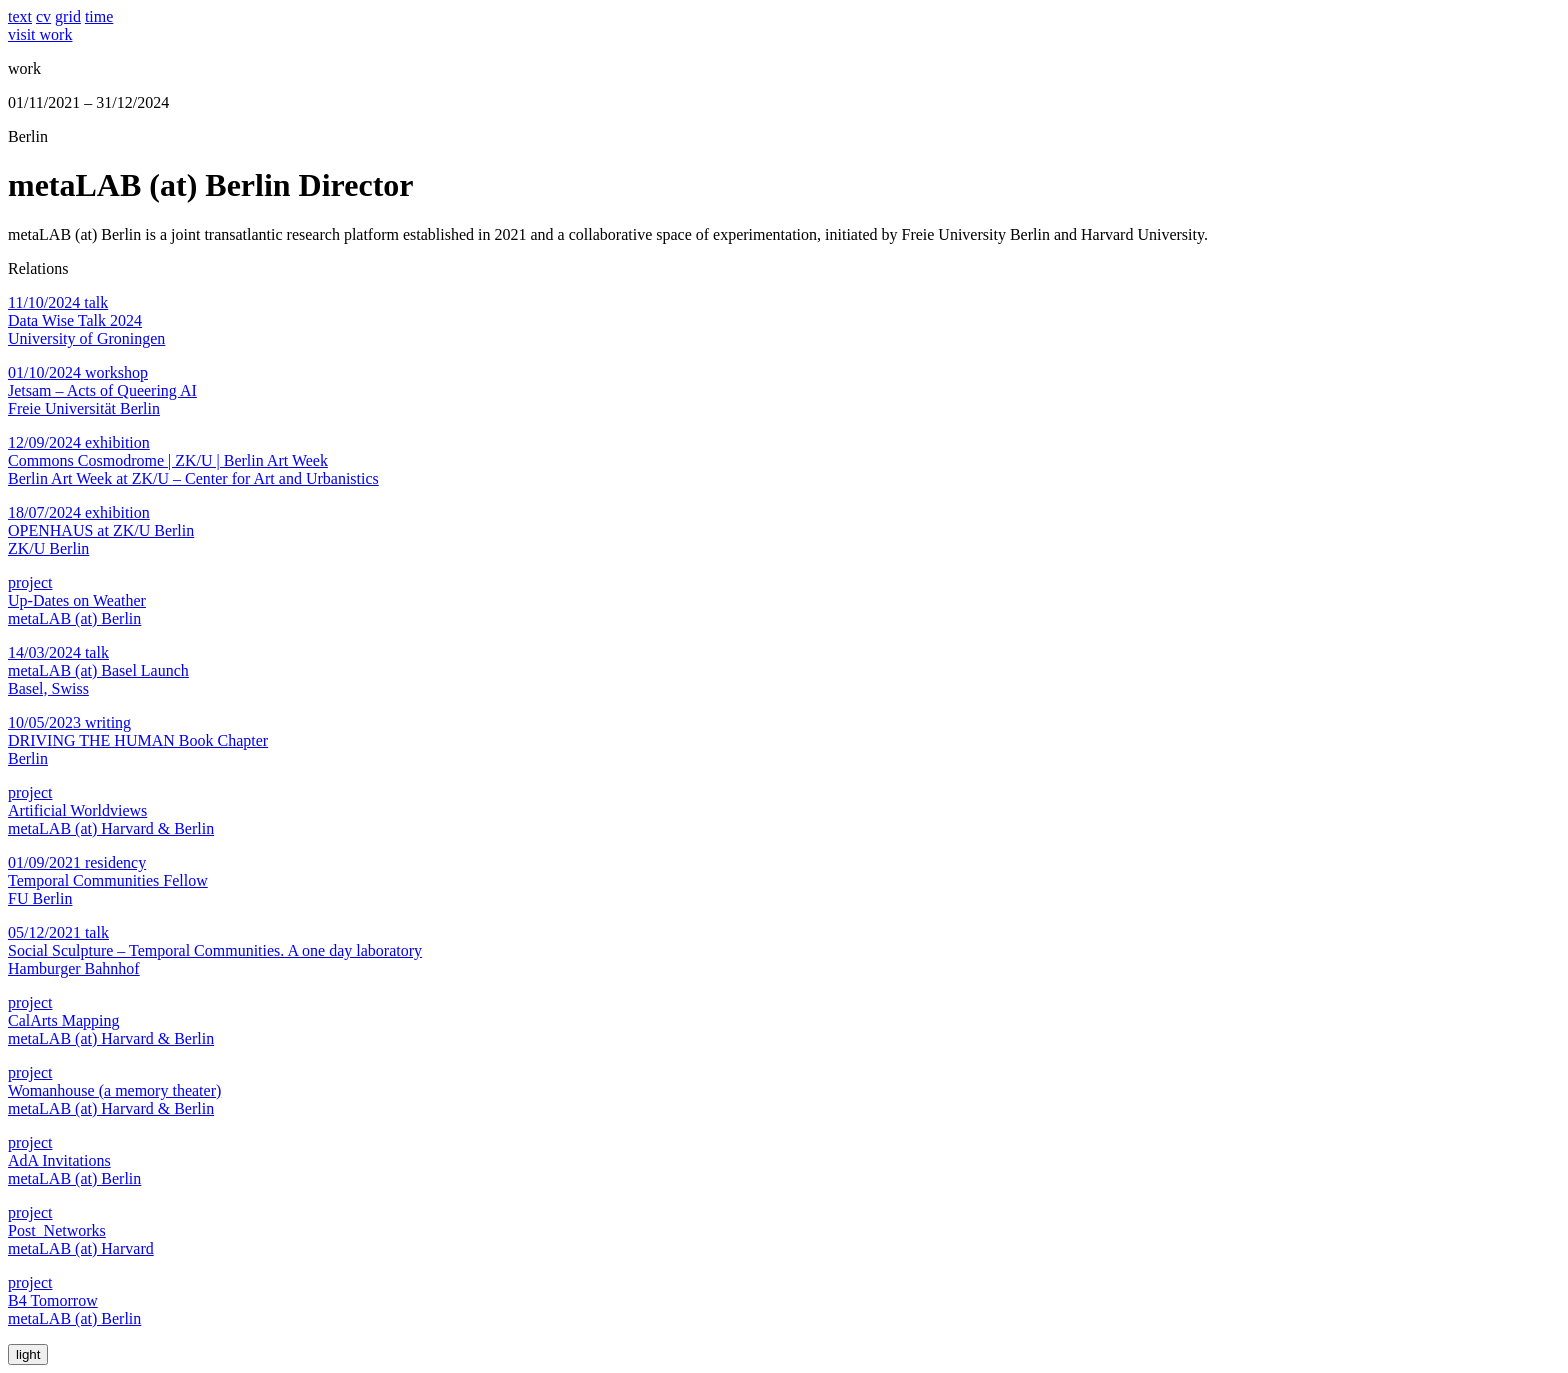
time (99, 16)
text (20, 16)
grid (68, 16)
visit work (40, 34)
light (28, 1354)
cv (43, 16)
